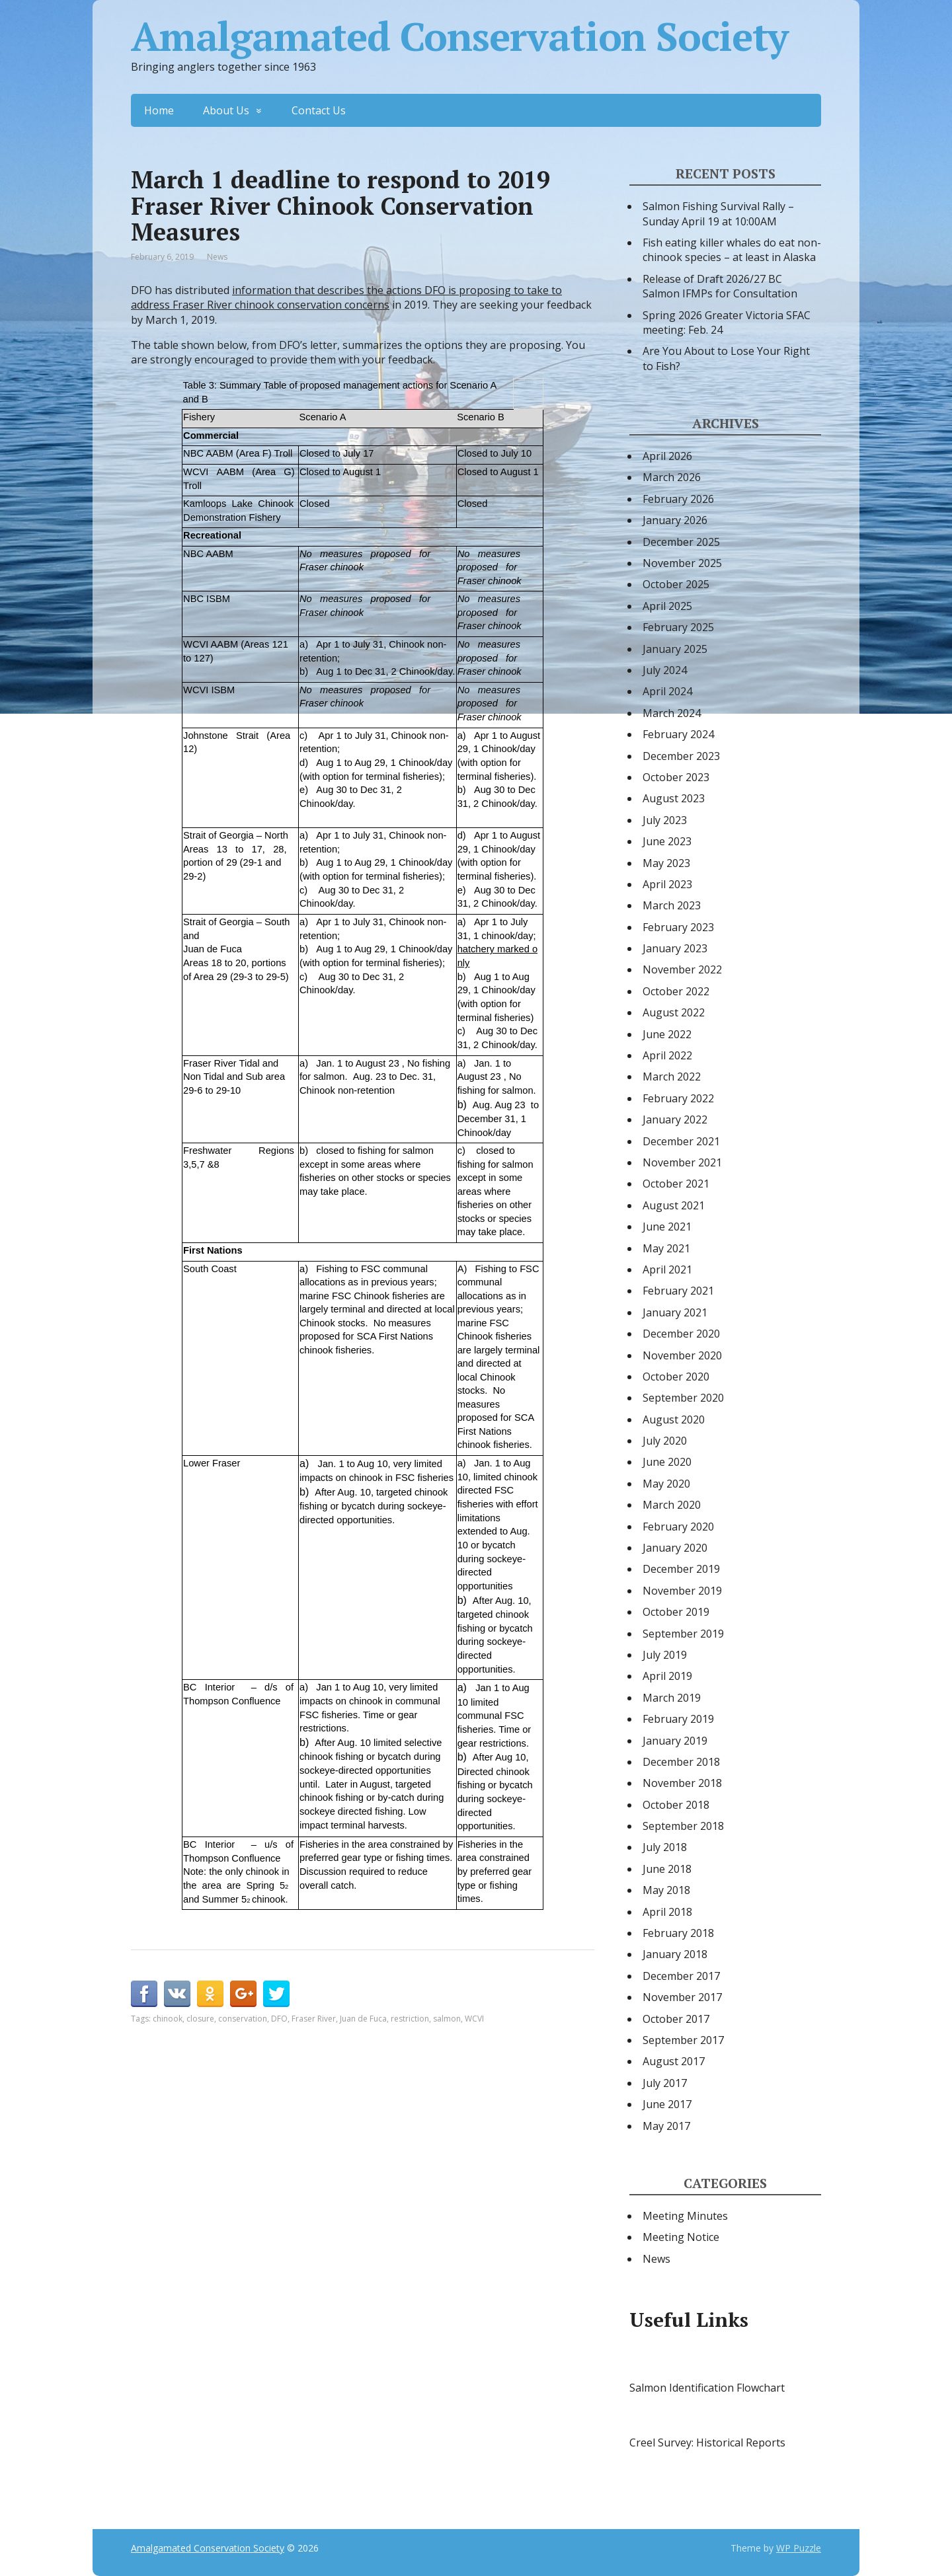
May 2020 (666, 1483)
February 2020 (678, 1526)
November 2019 (682, 1590)
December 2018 (681, 1762)
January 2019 (675, 1740)
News (217, 256)
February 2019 (678, 1719)
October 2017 (676, 2019)
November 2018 (682, 1783)
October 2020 (676, 1376)
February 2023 (678, 927)
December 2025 (681, 542)
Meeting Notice (681, 2237)
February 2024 (678, 734)
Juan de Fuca (363, 2018)
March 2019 (672, 1697)
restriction (410, 2018)
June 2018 (667, 1869)
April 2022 (667, 1055)
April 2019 (667, 1676)
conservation (242, 2018)
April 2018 (667, 1912)
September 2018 (683, 1826)
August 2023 (674, 798)
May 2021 (666, 1248)
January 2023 (675, 948)
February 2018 (678, 1933)
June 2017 (667, 2104)
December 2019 (681, 1569)
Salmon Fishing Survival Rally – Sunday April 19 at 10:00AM (718, 213)
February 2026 (678, 499)
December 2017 (681, 1976)
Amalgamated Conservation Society (459, 36)
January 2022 (675, 1119)
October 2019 (676, 1612)
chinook (167, 2018)
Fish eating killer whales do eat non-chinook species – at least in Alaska (732, 249)
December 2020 (681, 1333)
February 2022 (678, 1098)
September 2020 (683, 1397)
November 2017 (682, 1997)
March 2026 (672, 477)
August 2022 (674, 1012)
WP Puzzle (798, 2548)
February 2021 (678, 1290)
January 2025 (675, 649)
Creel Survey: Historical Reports (707, 2442)
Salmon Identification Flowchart (707, 2387)
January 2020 (675, 1547)
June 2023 (667, 841)
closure (200, 2018)
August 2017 (674, 2061)
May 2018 (666, 1890)
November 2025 (682, 563)
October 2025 (676, 584)
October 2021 (676, 1183)
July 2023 (665, 820)
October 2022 (676, 991)
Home (159, 110)
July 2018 (665, 1847)
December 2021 (681, 1141)
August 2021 (674, 1205)
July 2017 (665, 2083)
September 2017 (683, 2040)
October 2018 (676, 1805)
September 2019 (683, 1633)
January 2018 (675, 1954)
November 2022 (682, 969)
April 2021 (667, 1269)
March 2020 (672, 1504)
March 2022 (672, 1076)
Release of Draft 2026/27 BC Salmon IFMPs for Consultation (720, 286)
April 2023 (667, 884)
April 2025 (667, 606)
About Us (226, 110)
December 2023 (681, 756)
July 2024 (665, 670)
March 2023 (672, 905)
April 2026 (667, 456)
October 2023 (676, 777)
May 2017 (666, 2126)
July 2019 (665, 1655)
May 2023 (666, 863)
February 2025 (678, 627)
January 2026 (675, 520)
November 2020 (682, 1355)
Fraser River (314, 2018)
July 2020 (665, 1440)
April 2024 (667, 691)
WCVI (474, 2018)
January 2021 (675, 1312)
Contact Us (319, 110)
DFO (279, 2018)
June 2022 (667, 1034)
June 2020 (667, 1462)
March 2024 (672, 713)
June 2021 (667, 1226)
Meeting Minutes (685, 2216)
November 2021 (682, 1162)
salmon (447, 2018)
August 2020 (674, 1419)
